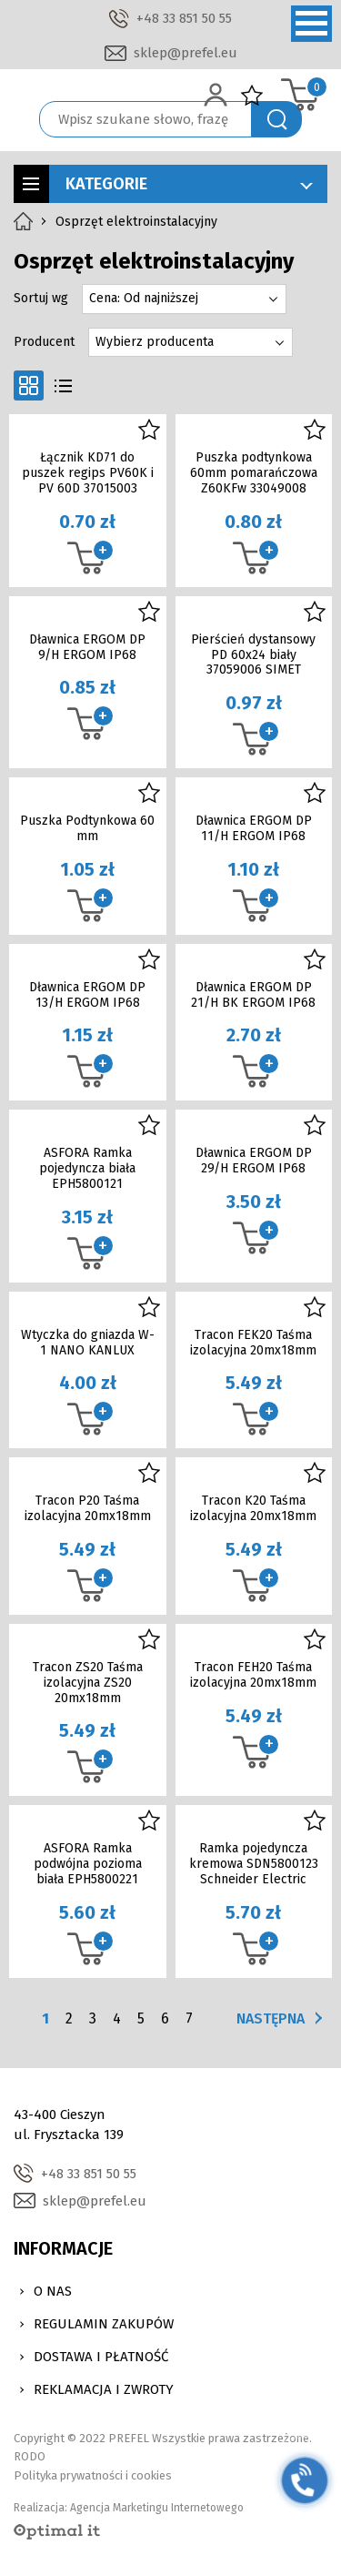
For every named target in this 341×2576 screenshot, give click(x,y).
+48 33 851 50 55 (184, 18)
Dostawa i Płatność (101, 2356)
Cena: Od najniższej (143, 298)
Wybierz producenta (154, 342)
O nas (53, 2291)
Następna (270, 2018)
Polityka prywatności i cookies (93, 2475)
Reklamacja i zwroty (104, 2389)
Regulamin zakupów (104, 2324)
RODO (29, 2456)
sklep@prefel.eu (185, 53)
